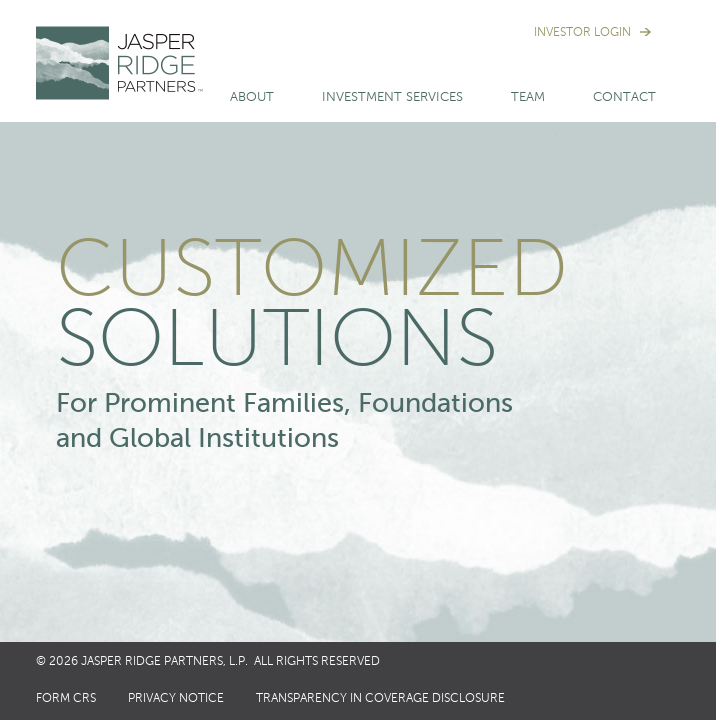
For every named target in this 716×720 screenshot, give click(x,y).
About (252, 97)
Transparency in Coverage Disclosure (380, 699)
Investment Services (392, 97)
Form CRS (66, 699)
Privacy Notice (176, 699)
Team (528, 97)
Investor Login (582, 33)
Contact (624, 97)
